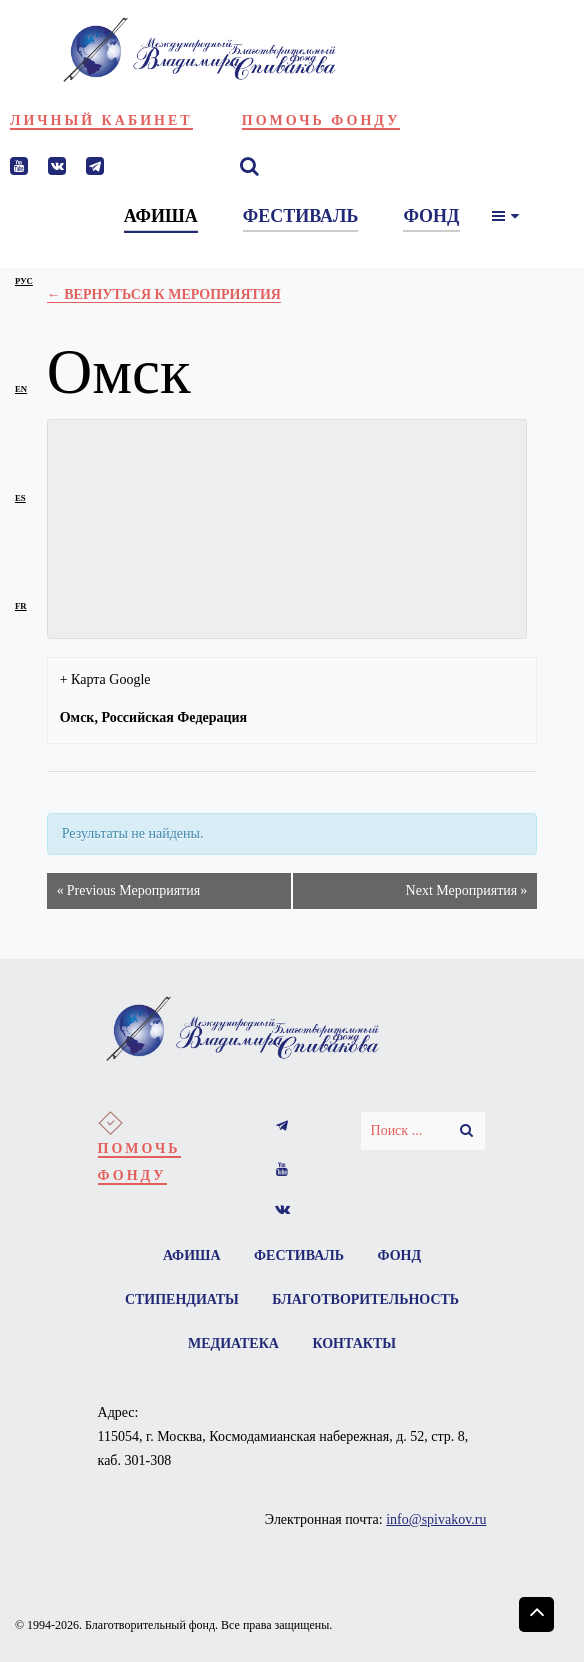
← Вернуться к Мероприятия (164, 294)
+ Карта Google (105, 679)
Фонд (400, 1255)
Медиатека (233, 1343)
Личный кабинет (101, 120)
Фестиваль (299, 1255)
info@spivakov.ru (436, 1519)
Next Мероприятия (467, 891)
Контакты (354, 1343)
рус (24, 281)
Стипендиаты (182, 1299)
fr (21, 606)
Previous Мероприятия (128, 891)
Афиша (192, 1255)
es (20, 498)
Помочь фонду (321, 120)
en (21, 389)
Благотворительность (365, 1299)
